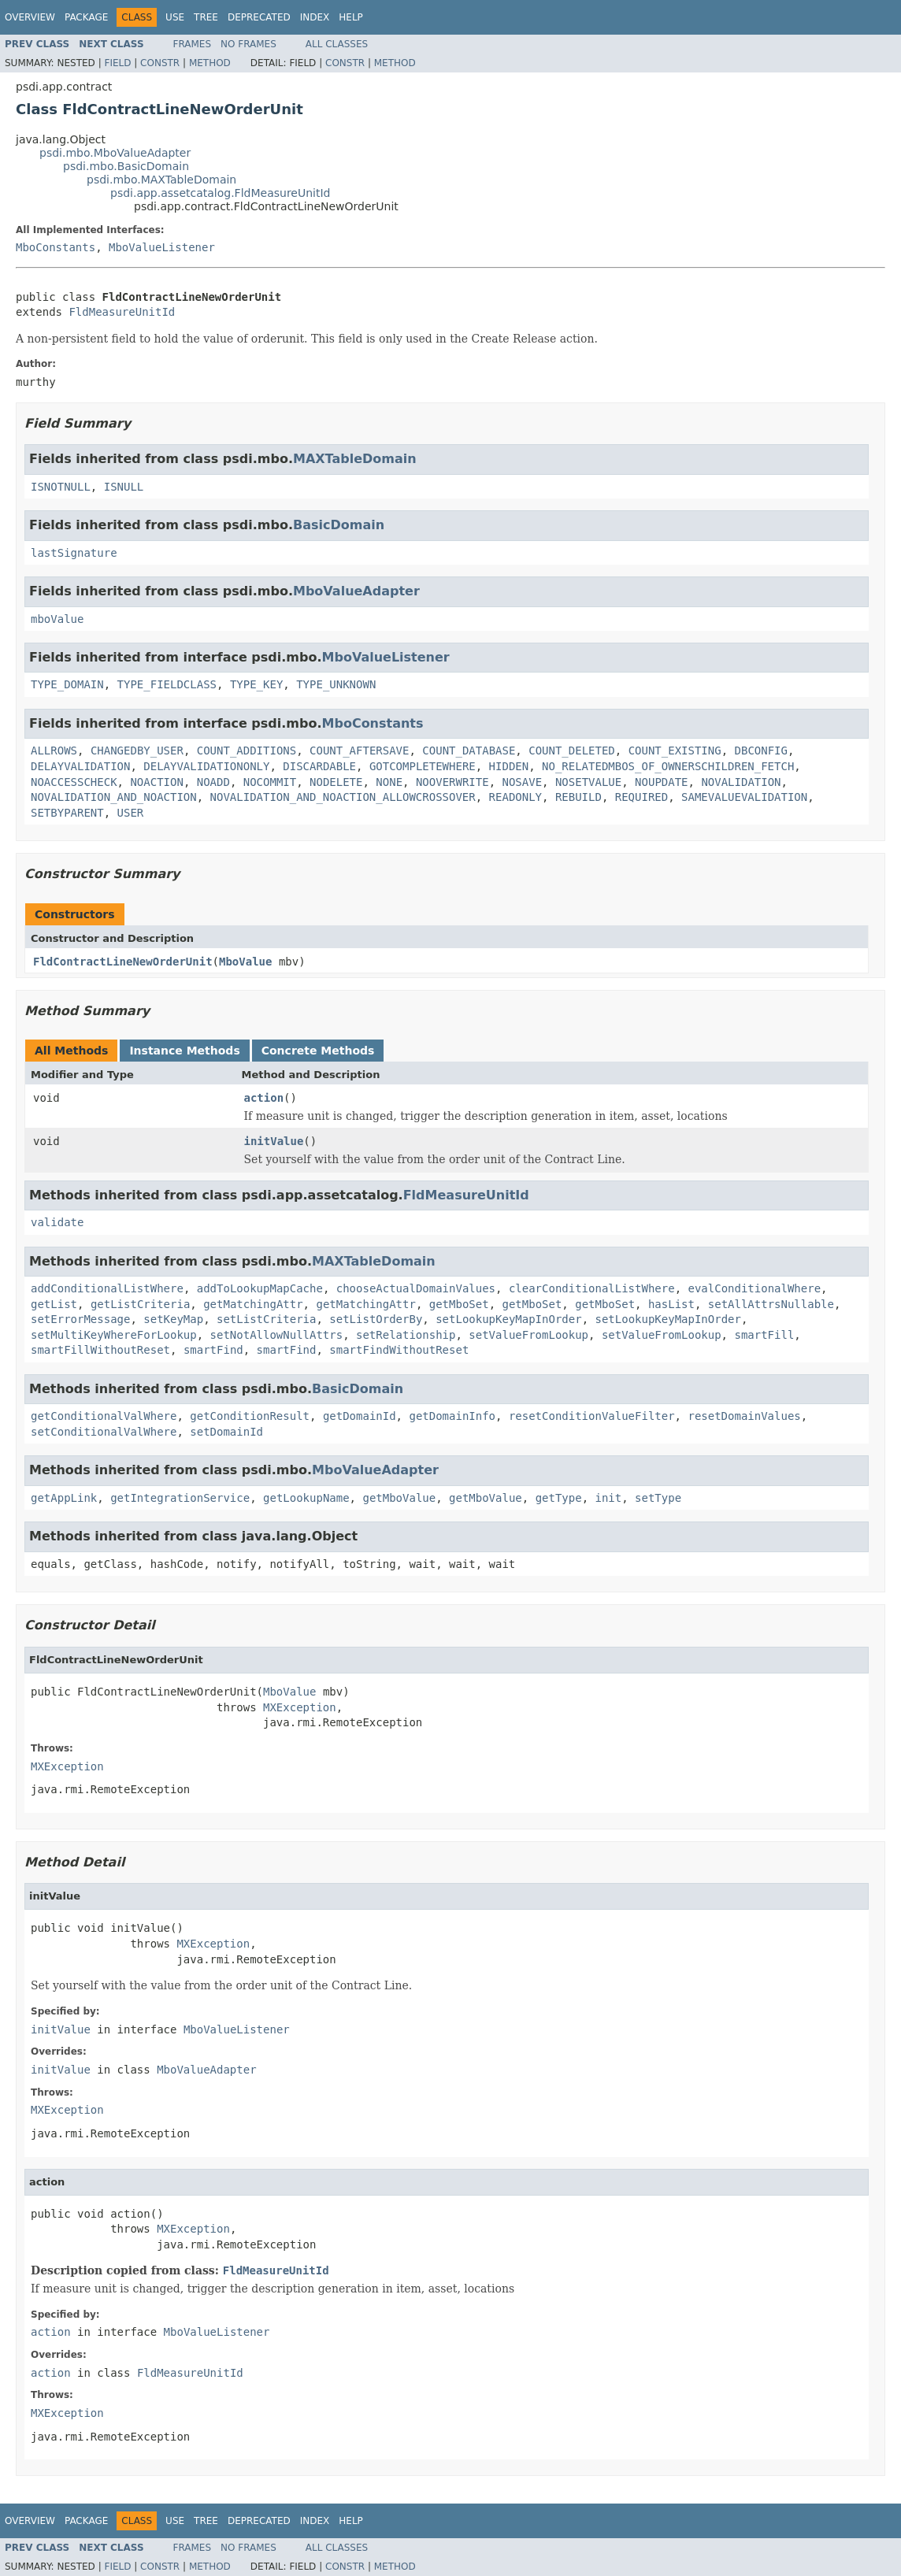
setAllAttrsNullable (771, 1304)
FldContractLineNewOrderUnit (123, 961)
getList (54, 1304)
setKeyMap (173, 1319)
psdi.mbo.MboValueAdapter (115, 152)
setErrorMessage (80, 1319)
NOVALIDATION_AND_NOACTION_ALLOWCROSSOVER (343, 797)
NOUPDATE (661, 782)
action (264, 1098)
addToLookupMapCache (260, 1288)
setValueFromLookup (528, 1335)
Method (210, 63)
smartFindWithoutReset (399, 1350)
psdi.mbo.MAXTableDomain (161, 179)
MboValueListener (162, 247)
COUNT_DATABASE (468, 750)
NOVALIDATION (740, 782)
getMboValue (399, 1498)
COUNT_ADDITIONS (246, 750)
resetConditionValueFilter (592, 1416)
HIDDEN (509, 766)
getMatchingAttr (252, 1304)
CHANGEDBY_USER (137, 750)
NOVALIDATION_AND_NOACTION (114, 797)
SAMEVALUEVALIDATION (744, 797)
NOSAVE (522, 782)
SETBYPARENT (67, 812)
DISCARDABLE (319, 766)
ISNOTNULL (61, 486)
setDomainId (226, 1431)
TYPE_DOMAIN (67, 684)
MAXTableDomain (355, 458)
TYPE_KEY (256, 684)
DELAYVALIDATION (80, 766)
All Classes (337, 44)
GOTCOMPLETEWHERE (422, 766)
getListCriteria (140, 1304)
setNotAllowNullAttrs (276, 1335)
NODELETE (336, 782)
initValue (274, 1141)
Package (86, 17)
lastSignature (74, 553)
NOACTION (156, 782)
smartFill (764, 1335)
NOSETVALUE (588, 782)
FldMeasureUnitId (122, 312)
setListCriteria (266, 1319)
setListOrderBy (375, 1319)
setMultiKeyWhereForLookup (114, 1335)
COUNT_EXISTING (674, 750)
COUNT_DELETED (571, 750)
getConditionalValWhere (103, 1416)
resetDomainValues (744, 1416)
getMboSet (459, 1304)
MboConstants (55, 247)
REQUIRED (641, 797)
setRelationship (405, 1335)
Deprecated (259, 17)
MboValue (245, 961)
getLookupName (306, 1498)
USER (130, 812)
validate (57, 1222)
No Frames (248, 44)
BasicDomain (338, 524)
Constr (160, 63)
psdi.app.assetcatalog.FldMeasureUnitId (220, 193)
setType (658, 1498)
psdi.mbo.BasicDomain (126, 166)
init (608, 1498)
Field (117, 63)
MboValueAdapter (356, 591)
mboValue (57, 619)
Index (315, 17)
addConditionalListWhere (107, 1288)
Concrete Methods (318, 1050)
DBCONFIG (761, 750)
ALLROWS (54, 750)
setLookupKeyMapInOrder (508, 1319)
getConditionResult (250, 1416)
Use (174, 17)
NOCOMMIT (269, 782)
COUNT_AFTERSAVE (359, 750)
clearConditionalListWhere (592, 1288)
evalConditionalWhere (754, 1288)
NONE (389, 782)
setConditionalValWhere (103, 1431)
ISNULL (124, 486)
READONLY (515, 797)
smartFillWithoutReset (100, 1350)
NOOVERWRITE (452, 782)
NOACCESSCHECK (74, 782)
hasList (671, 1304)
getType (559, 1498)
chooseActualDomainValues (415, 1288)
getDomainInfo (452, 1416)
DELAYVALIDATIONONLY (206, 766)
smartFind (213, 1350)
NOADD (213, 782)
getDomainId (359, 1416)
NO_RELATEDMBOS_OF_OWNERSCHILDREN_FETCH (668, 766)
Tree (206, 17)
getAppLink (64, 1498)
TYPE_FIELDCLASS (167, 684)
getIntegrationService (180, 1498)
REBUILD (578, 797)
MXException (299, 1707)
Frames (192, 44)
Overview (30, 17)
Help (351, 17)
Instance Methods (184, 1050)
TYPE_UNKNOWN (336, 684)
